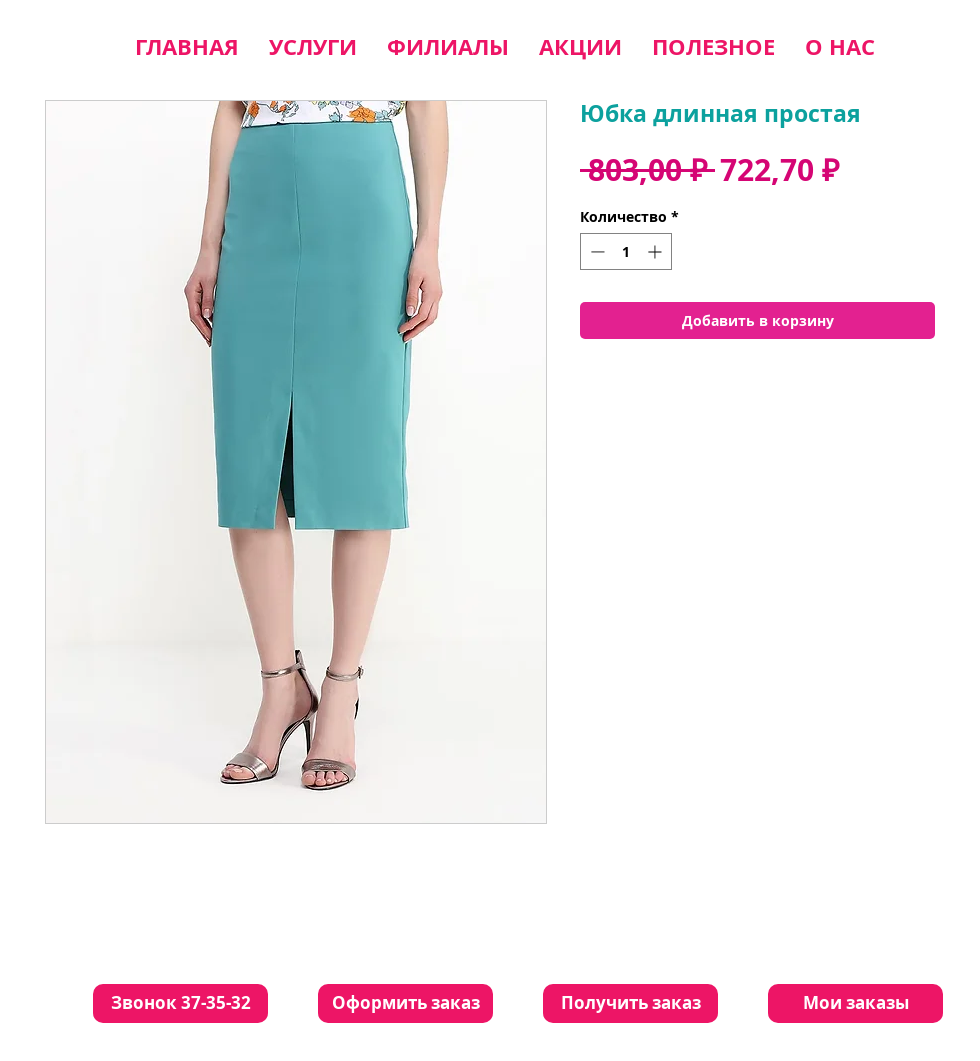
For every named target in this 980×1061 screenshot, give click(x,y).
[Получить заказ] (630, 1003)
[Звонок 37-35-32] (180, 1003)
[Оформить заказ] (405, 1003)
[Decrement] (595, 251)
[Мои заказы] (855, 1003)
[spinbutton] (626, 251)
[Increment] (656, 251)
